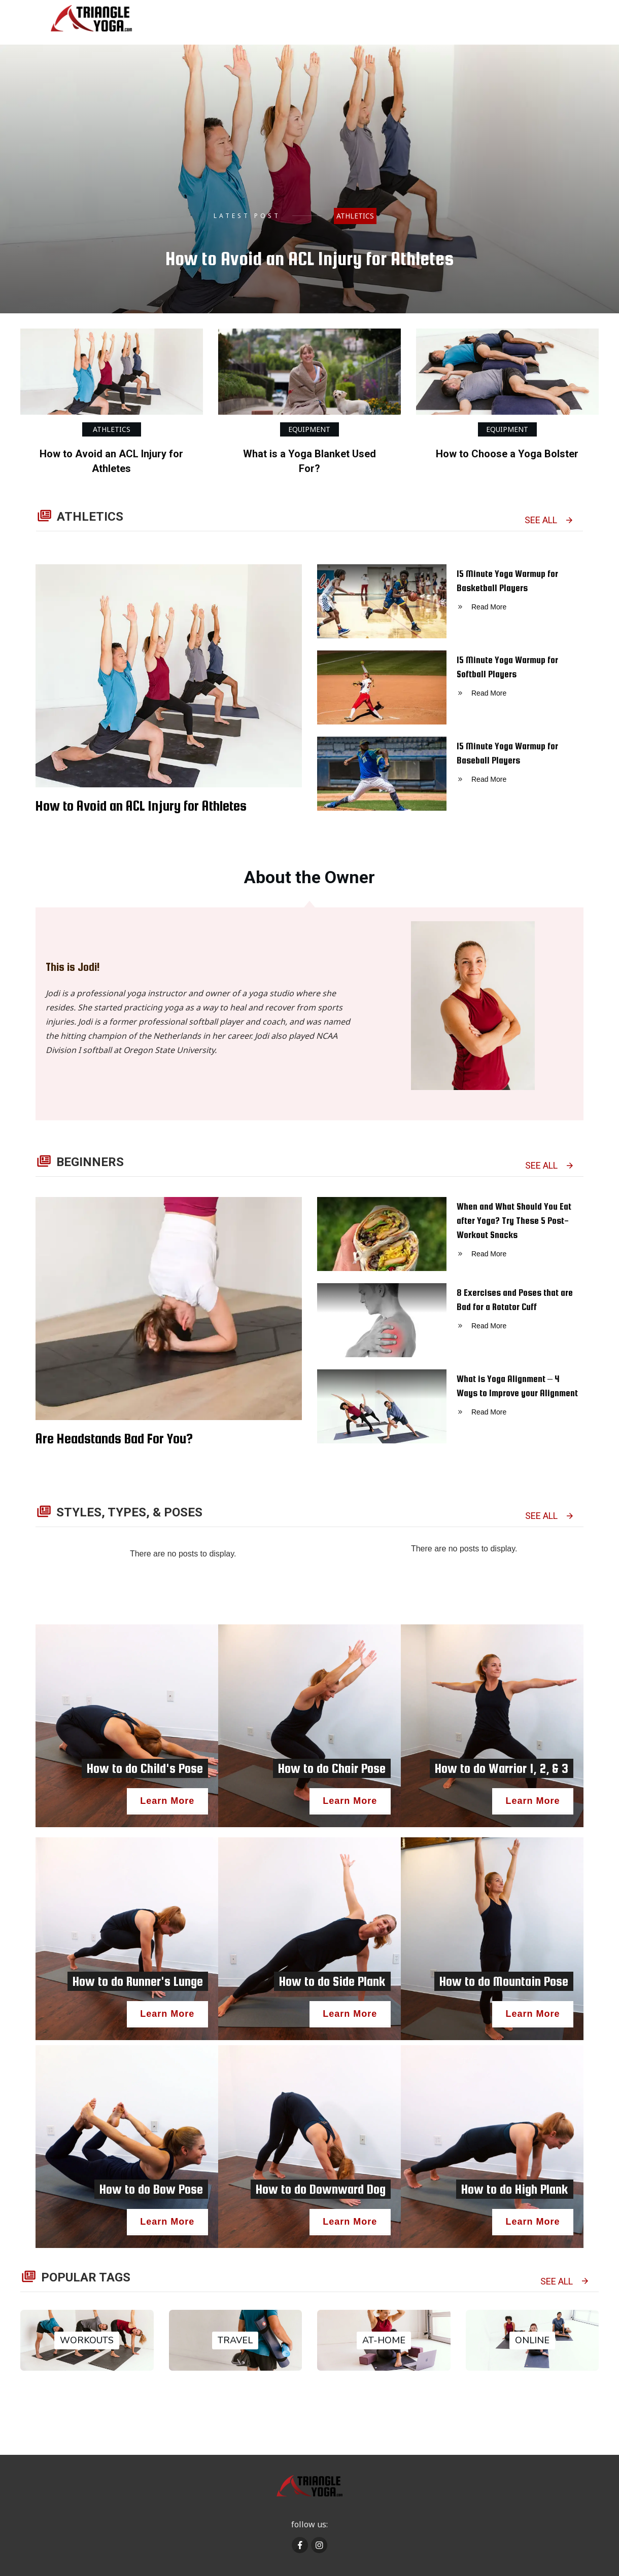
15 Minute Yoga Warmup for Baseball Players (450, 780)
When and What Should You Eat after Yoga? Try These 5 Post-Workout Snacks (450, 1240)
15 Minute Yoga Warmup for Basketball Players (450, 607)
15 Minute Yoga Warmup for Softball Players (450, 693)
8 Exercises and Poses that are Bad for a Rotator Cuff (450, 1326)
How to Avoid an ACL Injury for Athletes (309, 258)
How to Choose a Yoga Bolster (507, 454)
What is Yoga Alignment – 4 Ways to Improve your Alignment (450, 1412)
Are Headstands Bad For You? (114, 1438)
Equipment (309, 429)
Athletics (355, 216)
